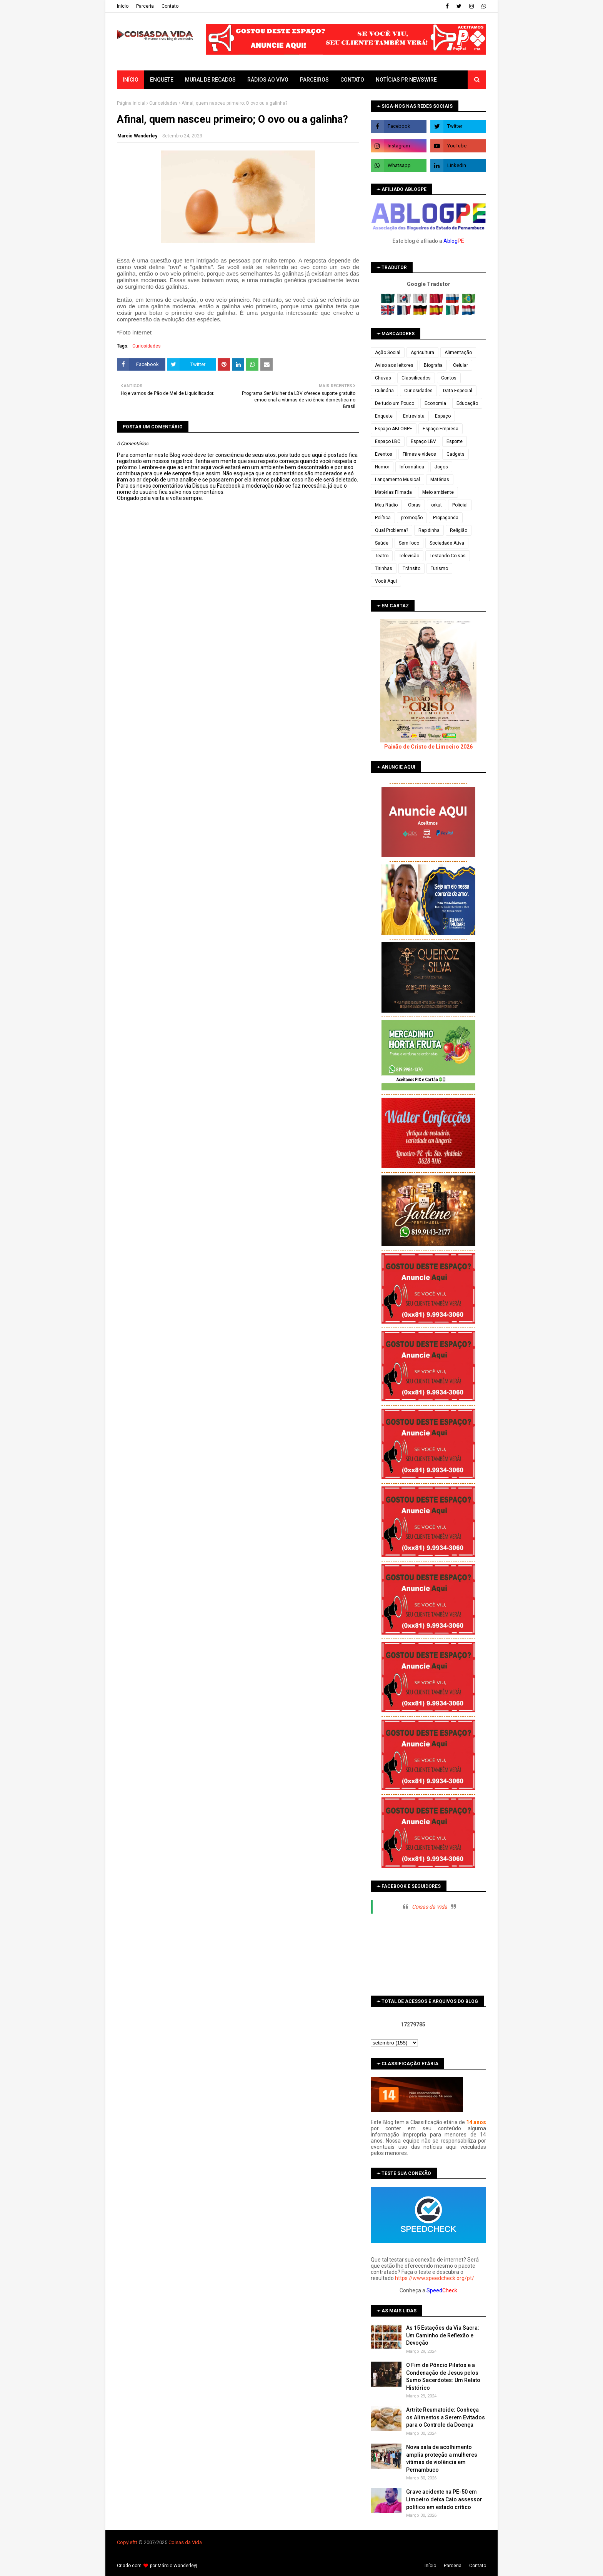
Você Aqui (386, 581)
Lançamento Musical (397, 479)
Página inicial (131, 103)
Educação (467, 403)
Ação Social (387, 352)
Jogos (441, 467)
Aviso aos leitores (394, 365)
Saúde (381, 543)
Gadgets (455, 454)
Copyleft (126, 2542)
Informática (412, 467)
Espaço (443, 416)
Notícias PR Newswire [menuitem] (406, 80)
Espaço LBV (423, 441)
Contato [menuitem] (352, 80)
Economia (435, 403)
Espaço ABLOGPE (393, 428)
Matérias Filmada (393, 492)
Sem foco (409, 543)
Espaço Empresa (440, 428)
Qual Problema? (391, 530)
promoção (412, 517)
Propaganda (445, 517)
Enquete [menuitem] (161, 80)
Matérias (439, 479)
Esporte (454, 441)
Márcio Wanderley (177, 2565)
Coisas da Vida (429, 1907)
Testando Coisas (448, 555)
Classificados (416, 378)
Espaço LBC (387, 441)
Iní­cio (122, 6)
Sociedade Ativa (447, 543)
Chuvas (383, 378)
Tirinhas (383, 568)
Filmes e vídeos (419, 454)
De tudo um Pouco (394, 403)
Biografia (433, 365)
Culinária (384, 390)
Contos (448, 378)
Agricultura (422, 352)
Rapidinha (429, 530)
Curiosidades (163, 103)
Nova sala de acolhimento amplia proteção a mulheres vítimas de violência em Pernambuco (441, 2458)
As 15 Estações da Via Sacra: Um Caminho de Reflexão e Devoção (442, 2335)
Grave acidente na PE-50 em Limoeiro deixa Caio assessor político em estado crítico (444, 2499)
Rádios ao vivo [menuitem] (267, 80)
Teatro (381, 555)
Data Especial (457, 390)
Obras (414, 505)
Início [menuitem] (130, 80)
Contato (170, 6)
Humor (382, 467)
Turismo (439, 568)
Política (383, 517)
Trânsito (411, 568)
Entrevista (414, 416)
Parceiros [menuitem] (314, 80)
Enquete (384, 416)
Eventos (383, 454)
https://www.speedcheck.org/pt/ (434, 2278)
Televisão (409, 555)
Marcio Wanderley (137, 136)
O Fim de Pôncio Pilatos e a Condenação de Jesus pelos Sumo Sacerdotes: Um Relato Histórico (443, 2376)
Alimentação (458, 352)
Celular (460, 365)
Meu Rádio (386, 505)
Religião (458, 530)
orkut (436, 505)
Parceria (145, 6)
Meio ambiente (438, 492)
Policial (460, 505)
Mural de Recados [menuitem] (210, 80)
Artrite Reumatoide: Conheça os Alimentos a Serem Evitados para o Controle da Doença (445, 2417)
